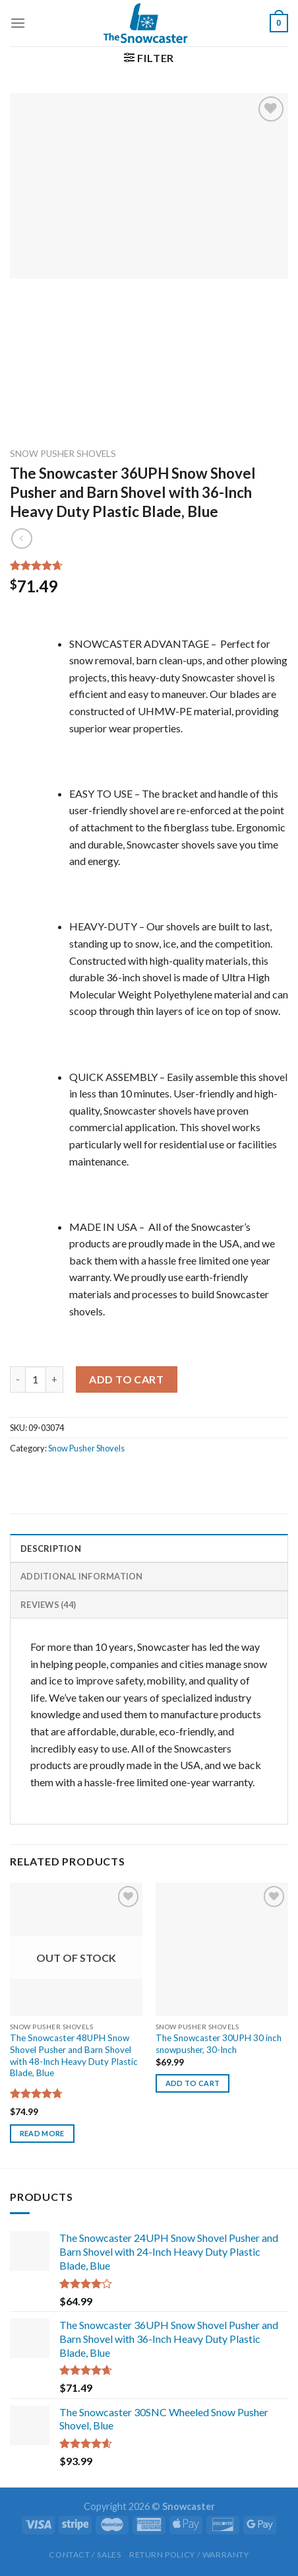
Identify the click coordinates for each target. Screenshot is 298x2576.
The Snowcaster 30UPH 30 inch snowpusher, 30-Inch (219, 2044)
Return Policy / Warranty (189, 2554)
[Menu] (18, 23)
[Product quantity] (35, 1379)
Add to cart (126, 1379)
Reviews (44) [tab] (48, 1604)
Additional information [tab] (81, 1576)
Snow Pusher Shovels (63, 453)
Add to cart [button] (192, 2083)
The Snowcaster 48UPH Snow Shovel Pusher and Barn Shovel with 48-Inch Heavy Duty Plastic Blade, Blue (74, 2055)
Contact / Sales (85, 2554)
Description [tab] (50, 1548)
